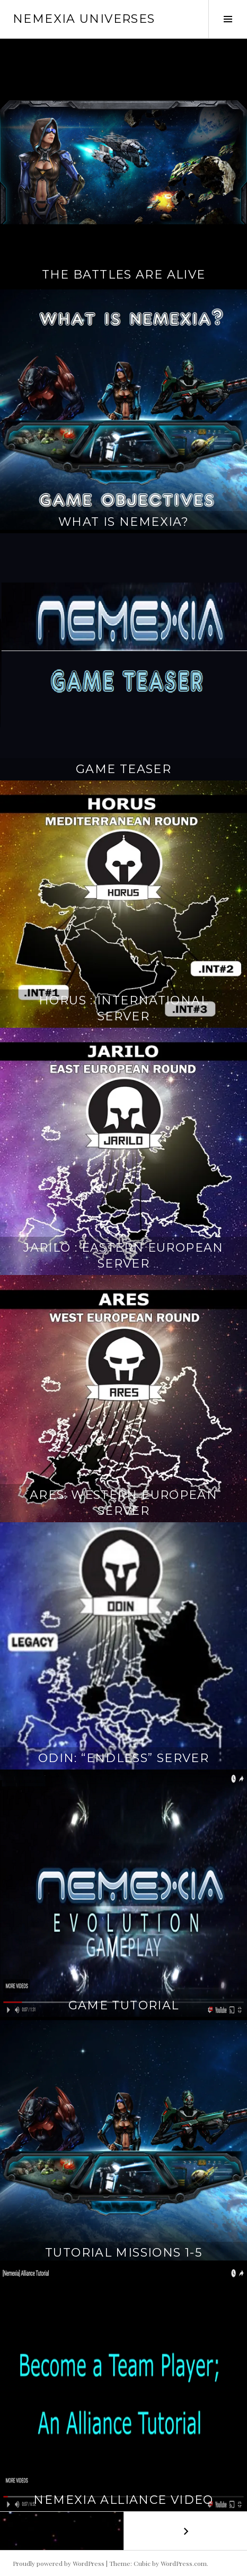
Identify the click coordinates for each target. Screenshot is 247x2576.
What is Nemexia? (123, 522)
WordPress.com (184, 2563)
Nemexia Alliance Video (123, 2500)
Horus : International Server (123, 1008)
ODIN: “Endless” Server (123, 1758)
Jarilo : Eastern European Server (123, 1256)
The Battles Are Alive (124, 274)
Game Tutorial (123, 2005)
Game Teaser (123, 769)
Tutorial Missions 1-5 (123, 2252)
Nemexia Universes (84, 19)
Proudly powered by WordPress (58, 2563)
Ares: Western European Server (123, 1503)
